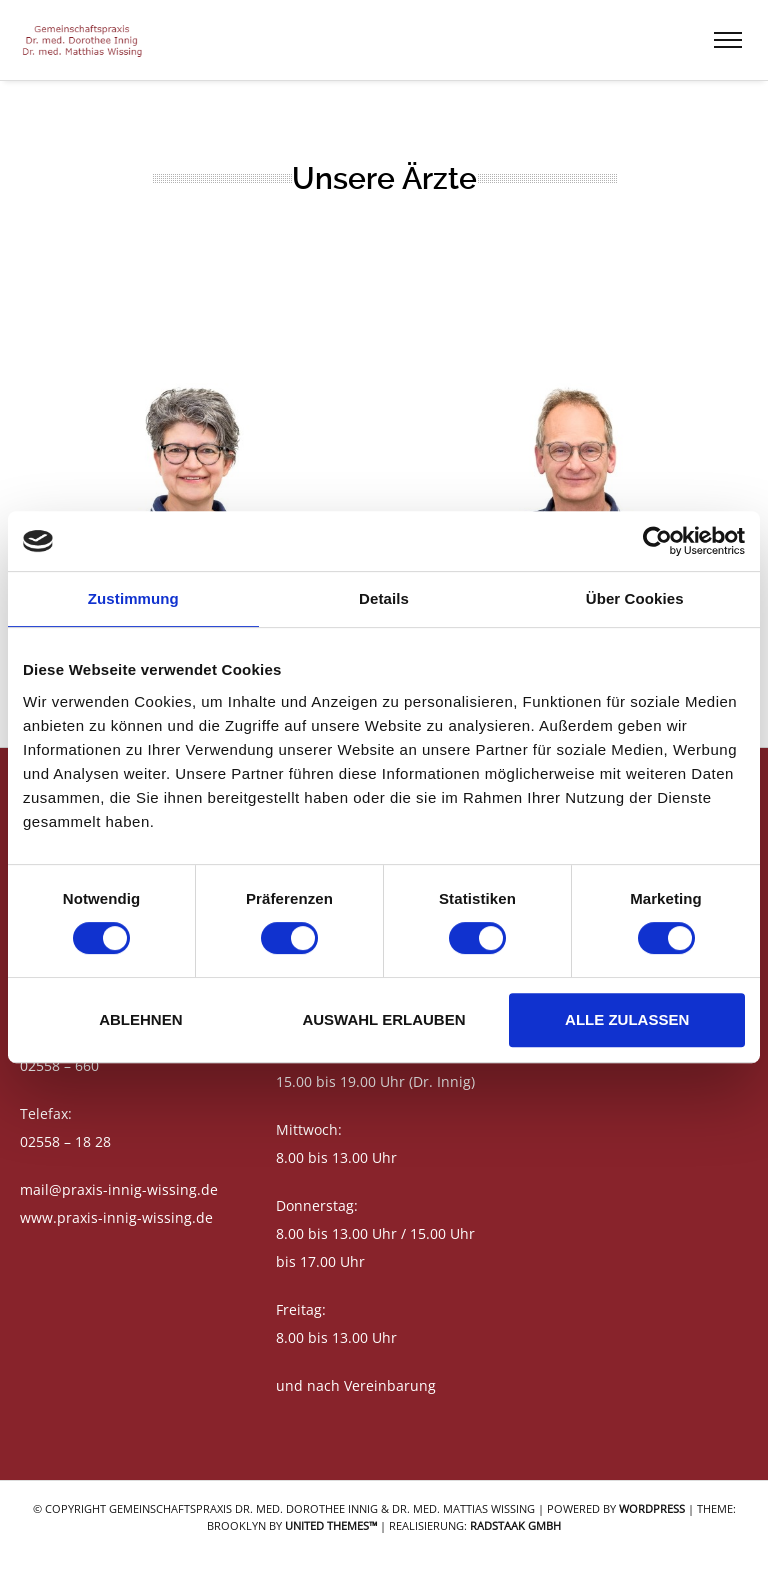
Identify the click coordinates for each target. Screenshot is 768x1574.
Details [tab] (384, 598)
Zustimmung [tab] (133, 598)
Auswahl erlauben (383, 1019)
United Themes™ (331, 1525)
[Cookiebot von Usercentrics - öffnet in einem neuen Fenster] (657, 541)
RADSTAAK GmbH (515, 1525)
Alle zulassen (627, 1019)
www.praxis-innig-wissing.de (116, 1217)
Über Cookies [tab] (635, 598)
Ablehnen (140, 1019)
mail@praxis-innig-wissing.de (119, 1189)
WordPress (652, 1508)
